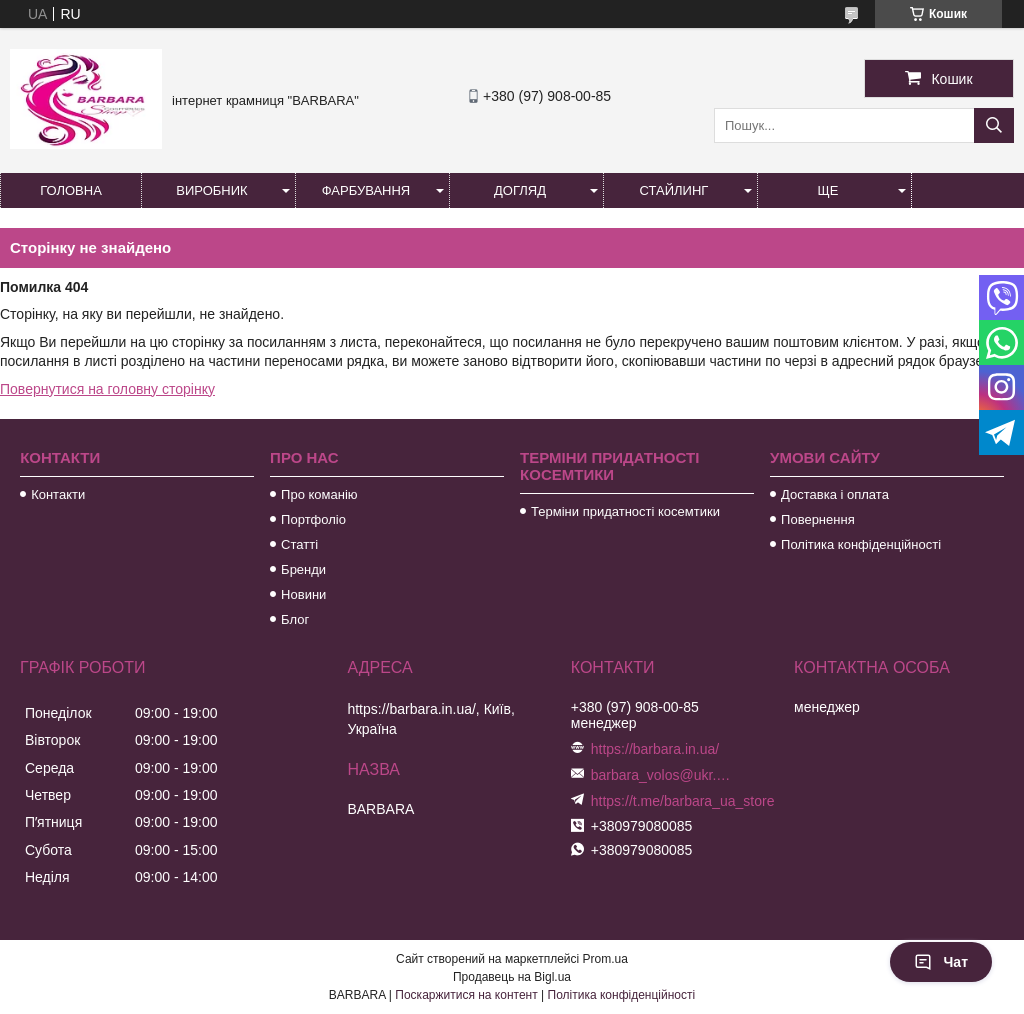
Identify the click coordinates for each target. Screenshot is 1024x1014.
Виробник (211, 190)
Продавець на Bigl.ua (512, 977)
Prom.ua (605, 959)
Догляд (520, 190)
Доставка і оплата (835, 494)
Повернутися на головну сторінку (107, 389)
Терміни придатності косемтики (625, 511)
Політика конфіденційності (861, 544)
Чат (941, 962)
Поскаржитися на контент (466, 995)
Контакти (58, 494)
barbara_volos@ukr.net (661, 775)
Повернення (818, 519)
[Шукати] (994, 125)
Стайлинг (674, 190)
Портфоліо (313, 519)
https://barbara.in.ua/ (655, 749)
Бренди (303, 569)
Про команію (319, 494)
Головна (71, 190)
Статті (299, 544)
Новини (303, 594)
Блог (295, 619)
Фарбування (366, 190)
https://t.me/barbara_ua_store (683, 801)
